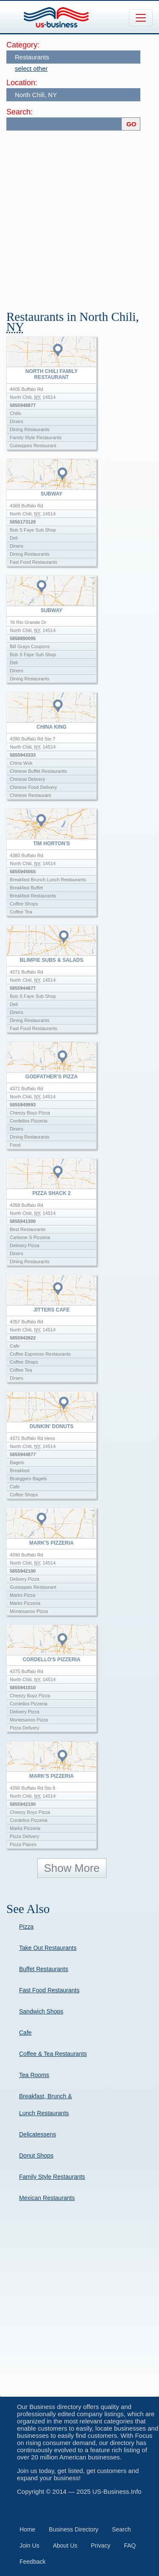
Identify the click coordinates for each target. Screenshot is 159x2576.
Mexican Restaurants (47, 2197)
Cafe (25, 2032)
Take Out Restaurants (47, 1947)
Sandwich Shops (41, 2011)
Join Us (29, 2545)
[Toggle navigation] (141, 17)
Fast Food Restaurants (49, 1990)
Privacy (100, 2545)
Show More (72, 1868)
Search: (19, 112)
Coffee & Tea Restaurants (53, 2053)
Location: (21, 82)
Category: (22, 45)
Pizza (26, 1926)
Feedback (32, 2561)
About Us (65, 2545)
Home (27, 2529)
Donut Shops (36, 2155)
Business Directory (73, 2529)
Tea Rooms (34, 2075)
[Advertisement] (79, 216)
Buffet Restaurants (43, 1969)
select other (31, 68)
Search (121, 2529)
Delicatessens (37, 2134)
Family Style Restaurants (52, 2176)
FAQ (130, 2545)
